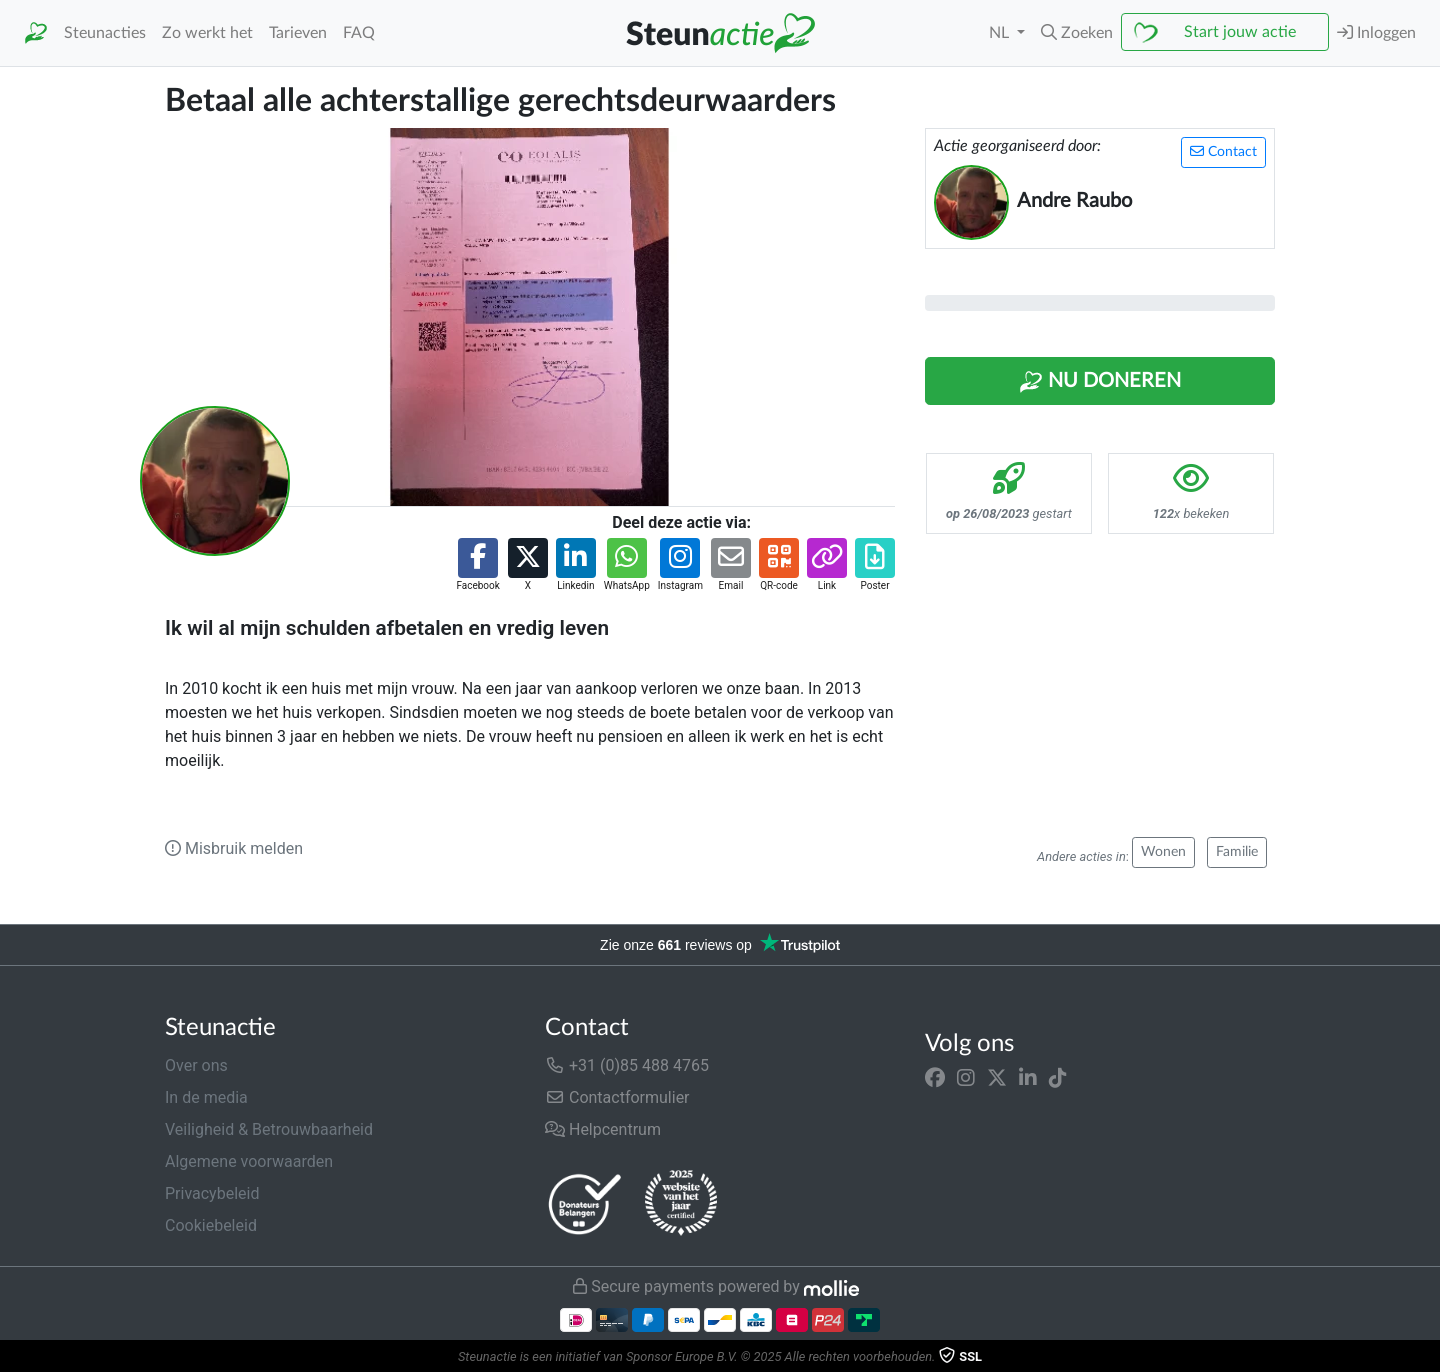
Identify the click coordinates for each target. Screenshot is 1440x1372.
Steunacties (105, 33)
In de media (206, 1097)
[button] (1077, 33)
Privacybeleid (212, 1193)
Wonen (1163, 852)
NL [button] (1001, 33)
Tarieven (298, 33)
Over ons (196, 1065)
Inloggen (1376, 32)
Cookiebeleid (211, 1225)
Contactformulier (617, 1097)
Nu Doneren (1100, 382)
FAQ (359, 33)
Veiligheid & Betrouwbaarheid (269, 1129)
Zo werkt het (207, 33)
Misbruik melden (234, 848)
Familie (1237, 852)
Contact (1223, 151)
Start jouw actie (1240, 32)
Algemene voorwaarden (249, 1161)
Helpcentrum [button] (603, 1129)
